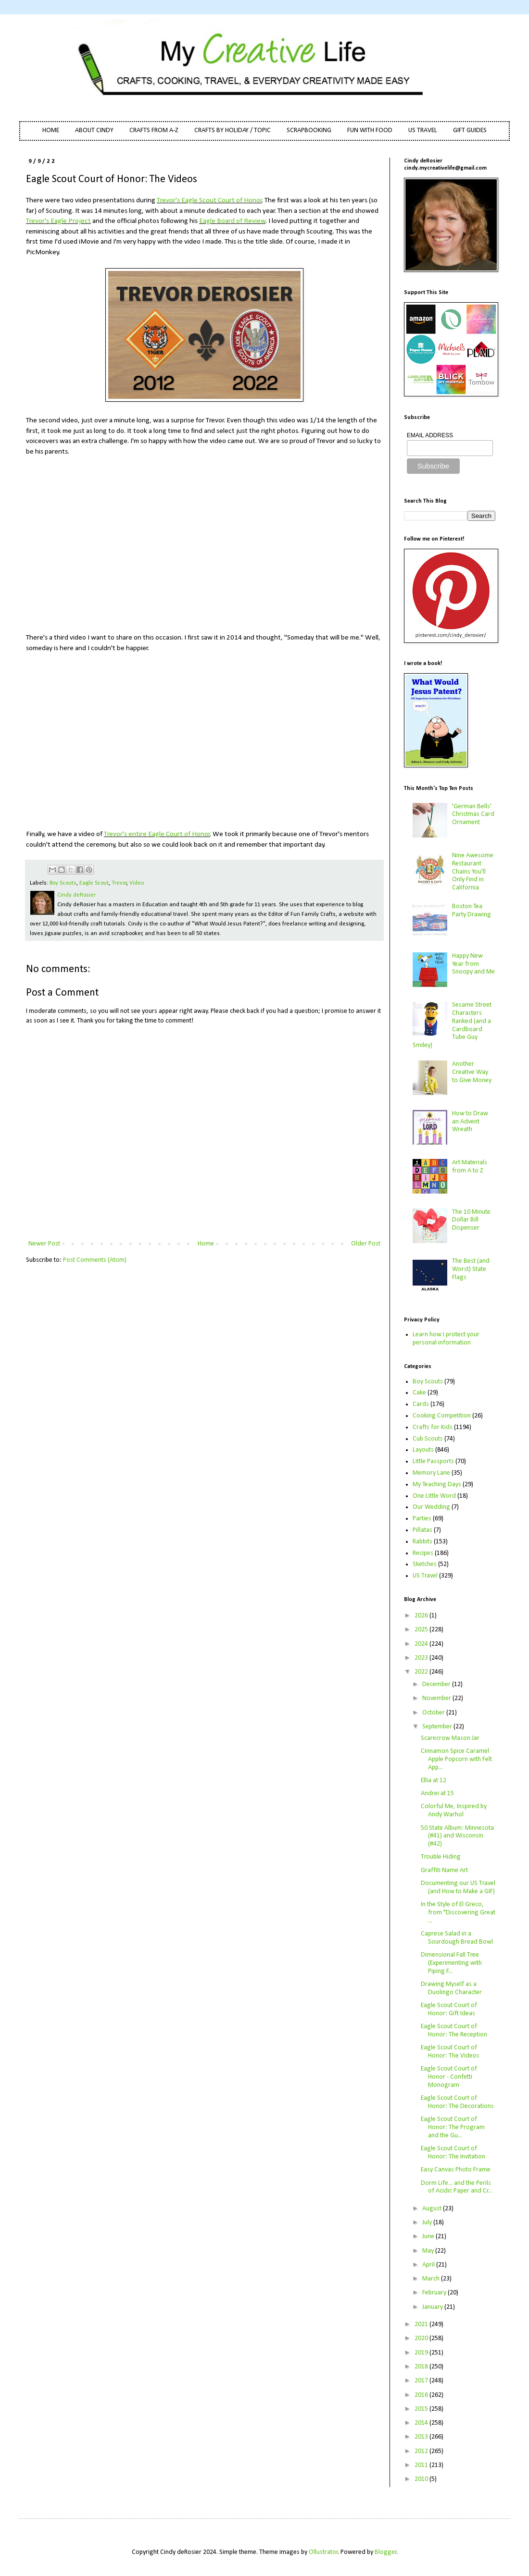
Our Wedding (431, 1507)
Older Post (365, 1243)
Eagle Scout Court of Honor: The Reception (454, 2030)
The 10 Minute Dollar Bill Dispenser (471, 1220)
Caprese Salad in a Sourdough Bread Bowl (457, 1938)
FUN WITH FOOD (369, 130)
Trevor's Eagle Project (58, 221)
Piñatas (422, 1530)
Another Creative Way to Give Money (471, 1072)
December (437, 1684)
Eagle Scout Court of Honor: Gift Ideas (449, 2009)
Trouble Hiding (441, 1857)
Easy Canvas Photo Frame (456, 2169)
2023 (422, 1658)
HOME (50, 130)
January (433, 2307)
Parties (422, 1518)
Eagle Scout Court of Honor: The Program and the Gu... (453, 2127)
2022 (422, 1672)
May (428, 2251)
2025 (422, 1629)
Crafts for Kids (433, 1427)
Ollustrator (323, 2552)
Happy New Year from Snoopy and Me (473, 964)
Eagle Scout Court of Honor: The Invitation (453, 2152)
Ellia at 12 (433, 1780)
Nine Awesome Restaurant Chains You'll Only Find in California (472, 871)
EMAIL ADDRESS (430, 435)
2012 (422, 2451)
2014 (422, 2423)
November (437, 1698)
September (437, 1726)
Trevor (119, 883)
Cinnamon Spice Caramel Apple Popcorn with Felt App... (456, 1759)
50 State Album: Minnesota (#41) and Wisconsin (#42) (457, 1836)
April (429, 2264)
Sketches (425, 1564)
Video (136, 883)
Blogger (386, 2552)
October (434, 1712)
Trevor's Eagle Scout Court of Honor (209, 200)
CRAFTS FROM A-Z (153, 130)
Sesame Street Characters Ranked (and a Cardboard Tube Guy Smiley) (452, 1025)
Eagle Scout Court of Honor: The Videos (450, 2051)
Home (206, 1243)
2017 (422, 2380)
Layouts (423, 1450)
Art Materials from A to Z (469, 1166)
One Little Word (434, 1496)
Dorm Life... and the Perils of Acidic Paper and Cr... (456, 2187)
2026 (422, 1615)
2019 (422, 2352)
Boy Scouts (63, 883)
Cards (421, 1404)
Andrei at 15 (437, 1793)
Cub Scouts (428, 1438)
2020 (422, 2338)
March (431, 2278)
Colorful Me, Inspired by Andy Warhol (454, 1810)
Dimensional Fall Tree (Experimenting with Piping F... (451, 1963)
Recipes (423, 1553)
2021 (422, 2324)
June (429, 2236)
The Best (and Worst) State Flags (471, 1269)
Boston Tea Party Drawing (471, 910)
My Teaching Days (437, 1484)
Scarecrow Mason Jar (450, 1738)
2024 (422, 1644)
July (427, 2222)
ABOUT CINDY (94, 130)
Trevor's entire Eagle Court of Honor (157, 834)
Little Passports (433, 1461)
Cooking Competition (442, 1415)
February (435, 2292)
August (432, 2208)
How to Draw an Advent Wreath (470, 1122)
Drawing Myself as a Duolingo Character (451, 1988)
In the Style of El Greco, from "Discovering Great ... (458, 1912)
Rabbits (422, 1541)
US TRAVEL (422, 130)
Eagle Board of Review (232, 221)
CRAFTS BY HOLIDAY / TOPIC (232, 130)
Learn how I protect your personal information (446, 1338)
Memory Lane (431, 1473)
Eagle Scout (94, 883)
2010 (422, 2479)
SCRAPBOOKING (309, 130)
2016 (422, 2395)
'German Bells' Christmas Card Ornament (473, 814)
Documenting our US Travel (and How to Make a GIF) (458, 1887)
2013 (422, 2436)
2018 (422, 2366)
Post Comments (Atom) (94, 1260)
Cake (419, 1392)
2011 (422, 2465)
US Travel (425, 1575)
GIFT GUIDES (470, 130)
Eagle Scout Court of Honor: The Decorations (457, 2102)
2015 (422, 2409)
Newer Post (44, 1243)
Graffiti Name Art (444, 1870)
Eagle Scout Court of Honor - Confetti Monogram (449, 2077)
